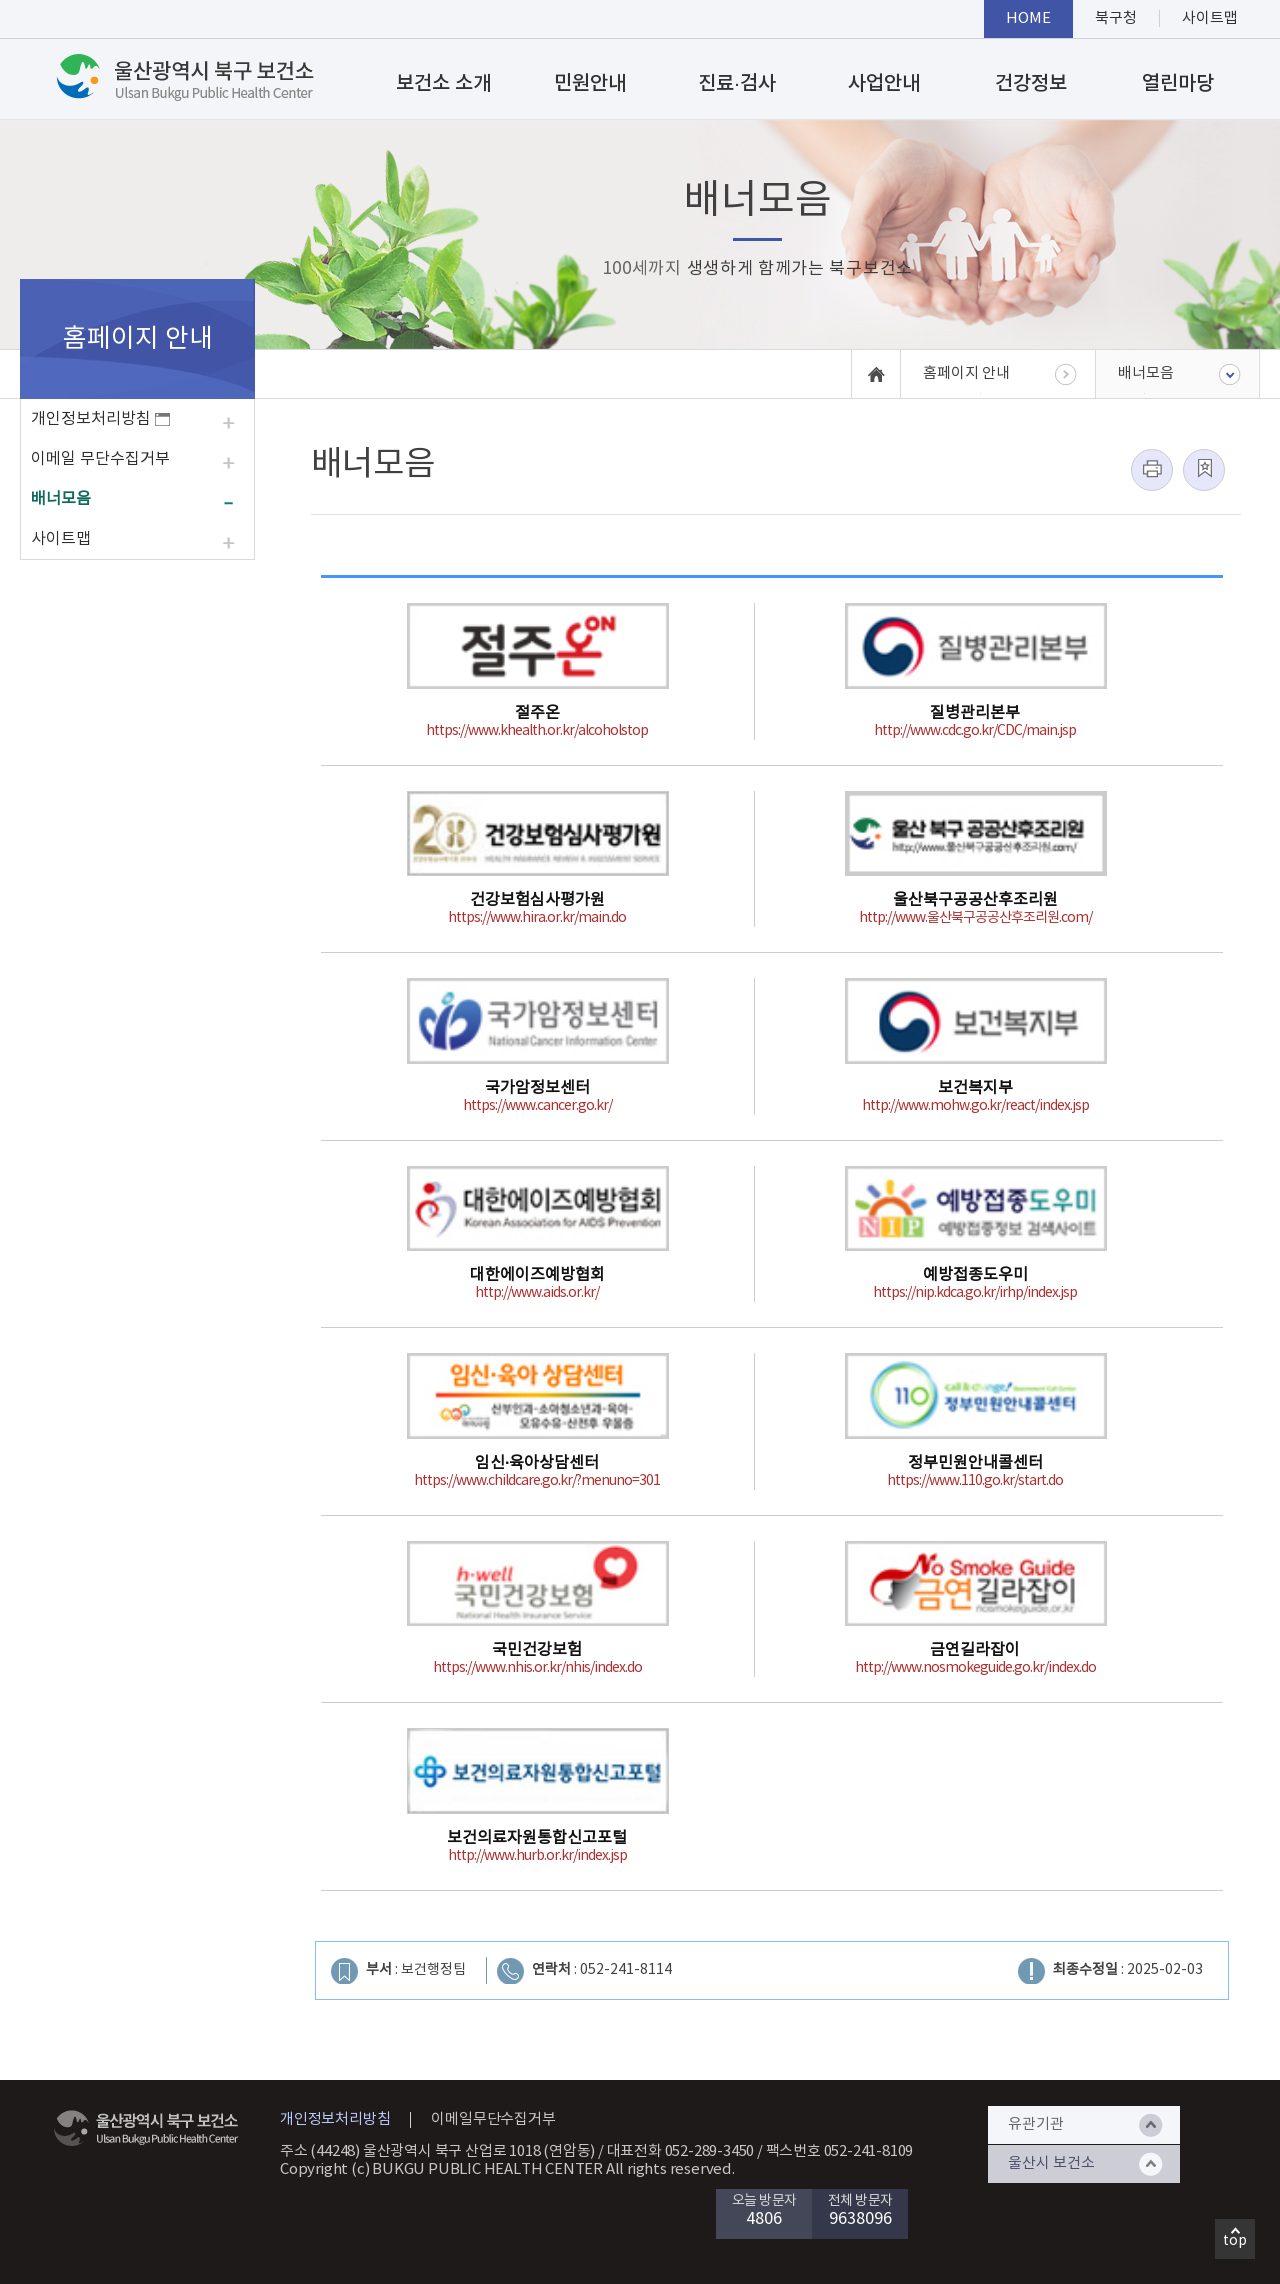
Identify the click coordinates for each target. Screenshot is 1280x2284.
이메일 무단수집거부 (100, 459)
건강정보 (1031, 84)
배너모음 (61, 499)
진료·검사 (737, 84)
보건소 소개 (443, 84)
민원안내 (590, 84)
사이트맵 (61, 539)
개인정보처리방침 (100, 419)
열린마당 (1178, 84)
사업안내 (884, 84)
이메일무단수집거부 (493, 2119)
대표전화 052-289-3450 (681, 2151)
